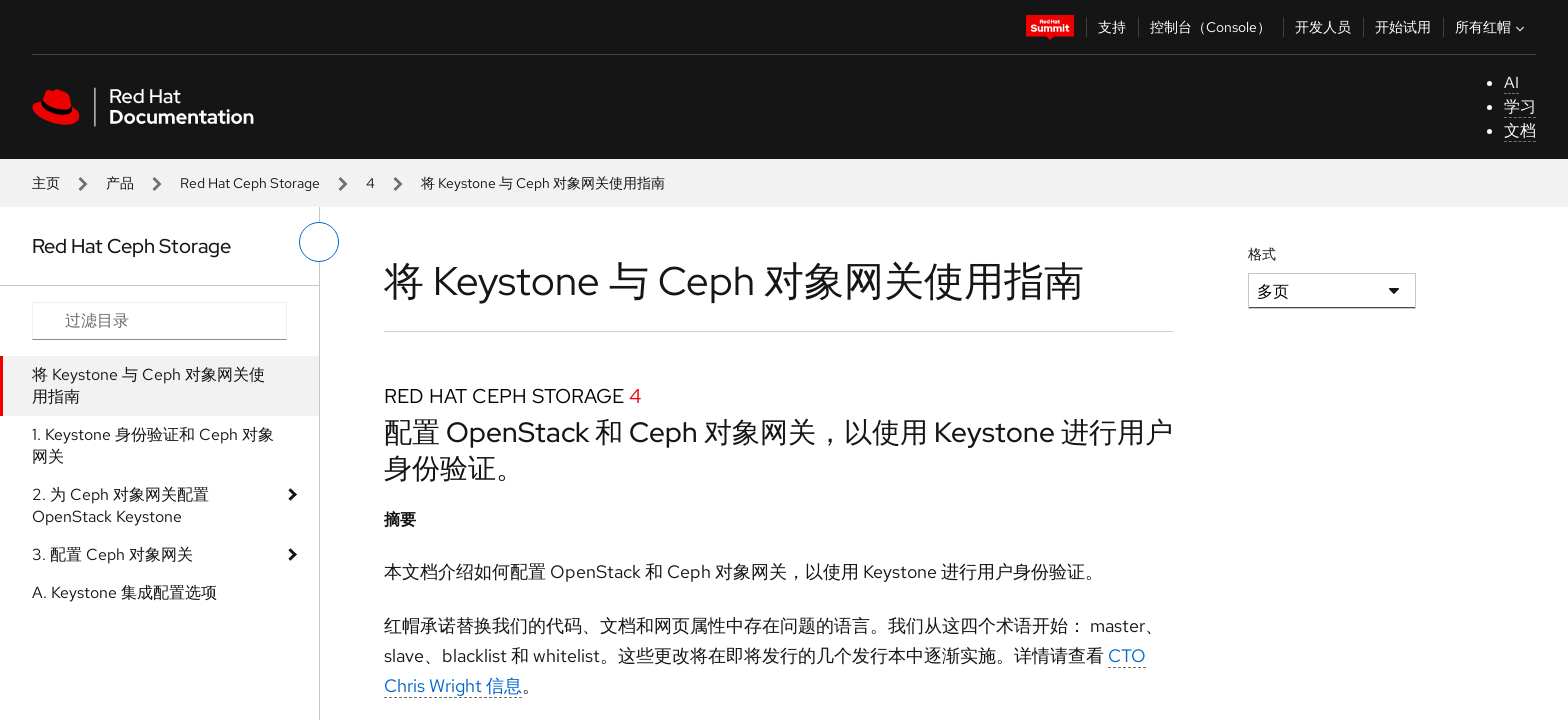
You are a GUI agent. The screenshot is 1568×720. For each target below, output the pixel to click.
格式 (1262, 254)
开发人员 (1323, 27)
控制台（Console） (1210, 27)
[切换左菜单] (319, 242)
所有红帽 (1492, 27)
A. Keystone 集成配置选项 (124, 592)
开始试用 (1403, 27)
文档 (1520, 130)
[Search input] (159, 321)
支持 (1112, 27)
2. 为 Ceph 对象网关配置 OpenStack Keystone (120, 505)
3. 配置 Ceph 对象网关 (112, 554)
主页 (46, 183)
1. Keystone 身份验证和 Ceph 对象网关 (153, 445)
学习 (1520, 106)
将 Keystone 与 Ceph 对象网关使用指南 (148, 385)
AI (1511, 82)
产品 (120, 183)
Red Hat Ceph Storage (250, 183)
